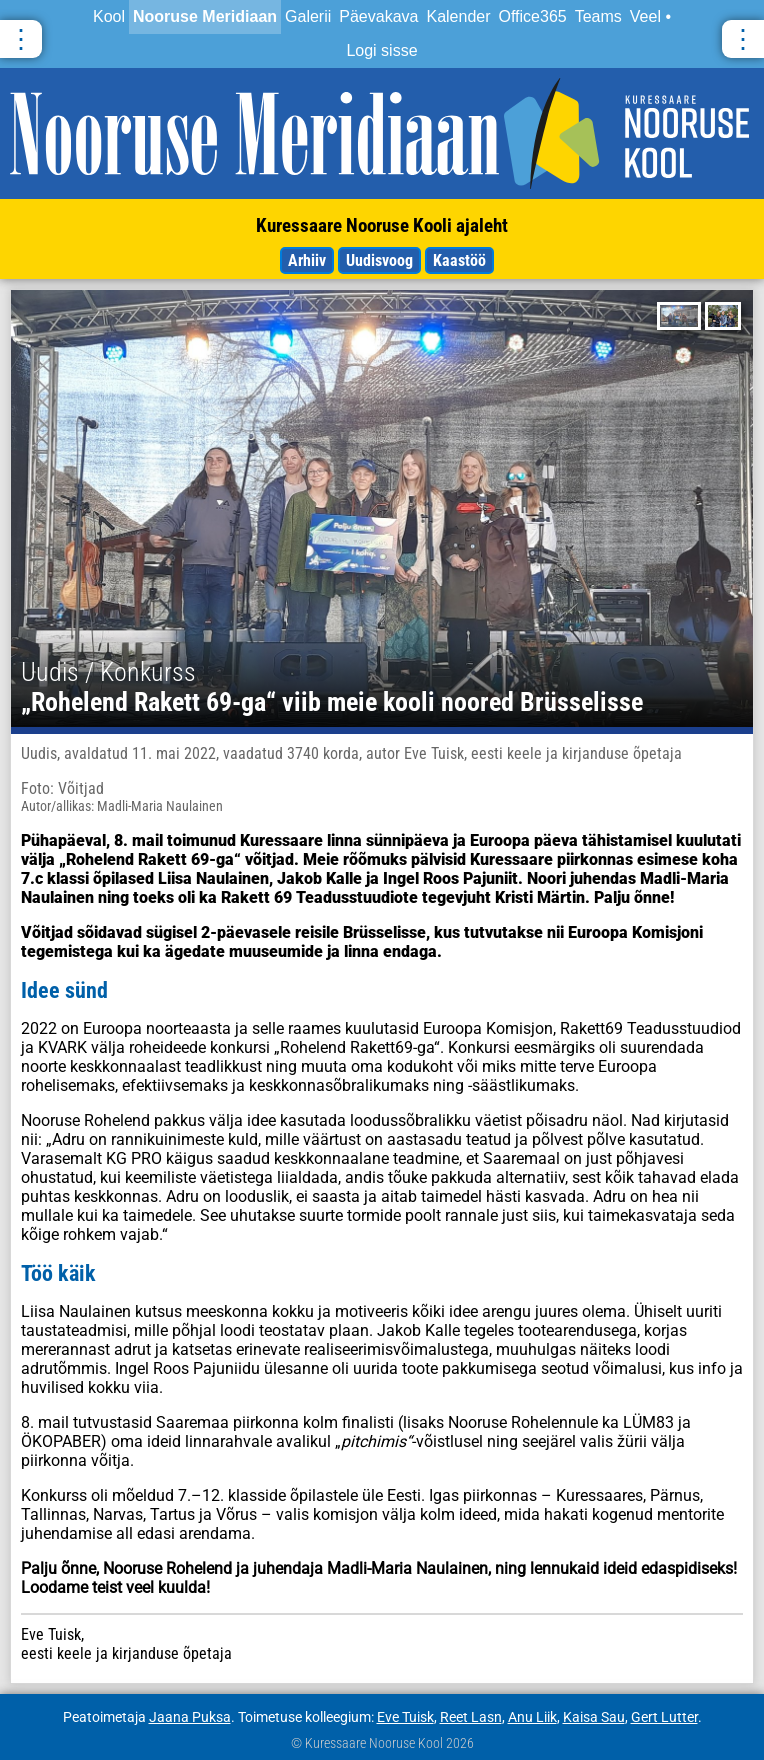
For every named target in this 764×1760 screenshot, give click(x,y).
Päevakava (378, 16)
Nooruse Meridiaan (205, 16)
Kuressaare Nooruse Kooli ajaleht (382, 225)
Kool (109, 16)
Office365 (533, 16)
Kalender (458, 16)
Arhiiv (307, 260)
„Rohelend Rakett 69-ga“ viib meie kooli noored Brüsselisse (332, 702)
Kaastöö (459, 260)
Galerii (308, 16)
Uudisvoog (379, 260)
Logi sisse (381, 50)
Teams (598, 16)
